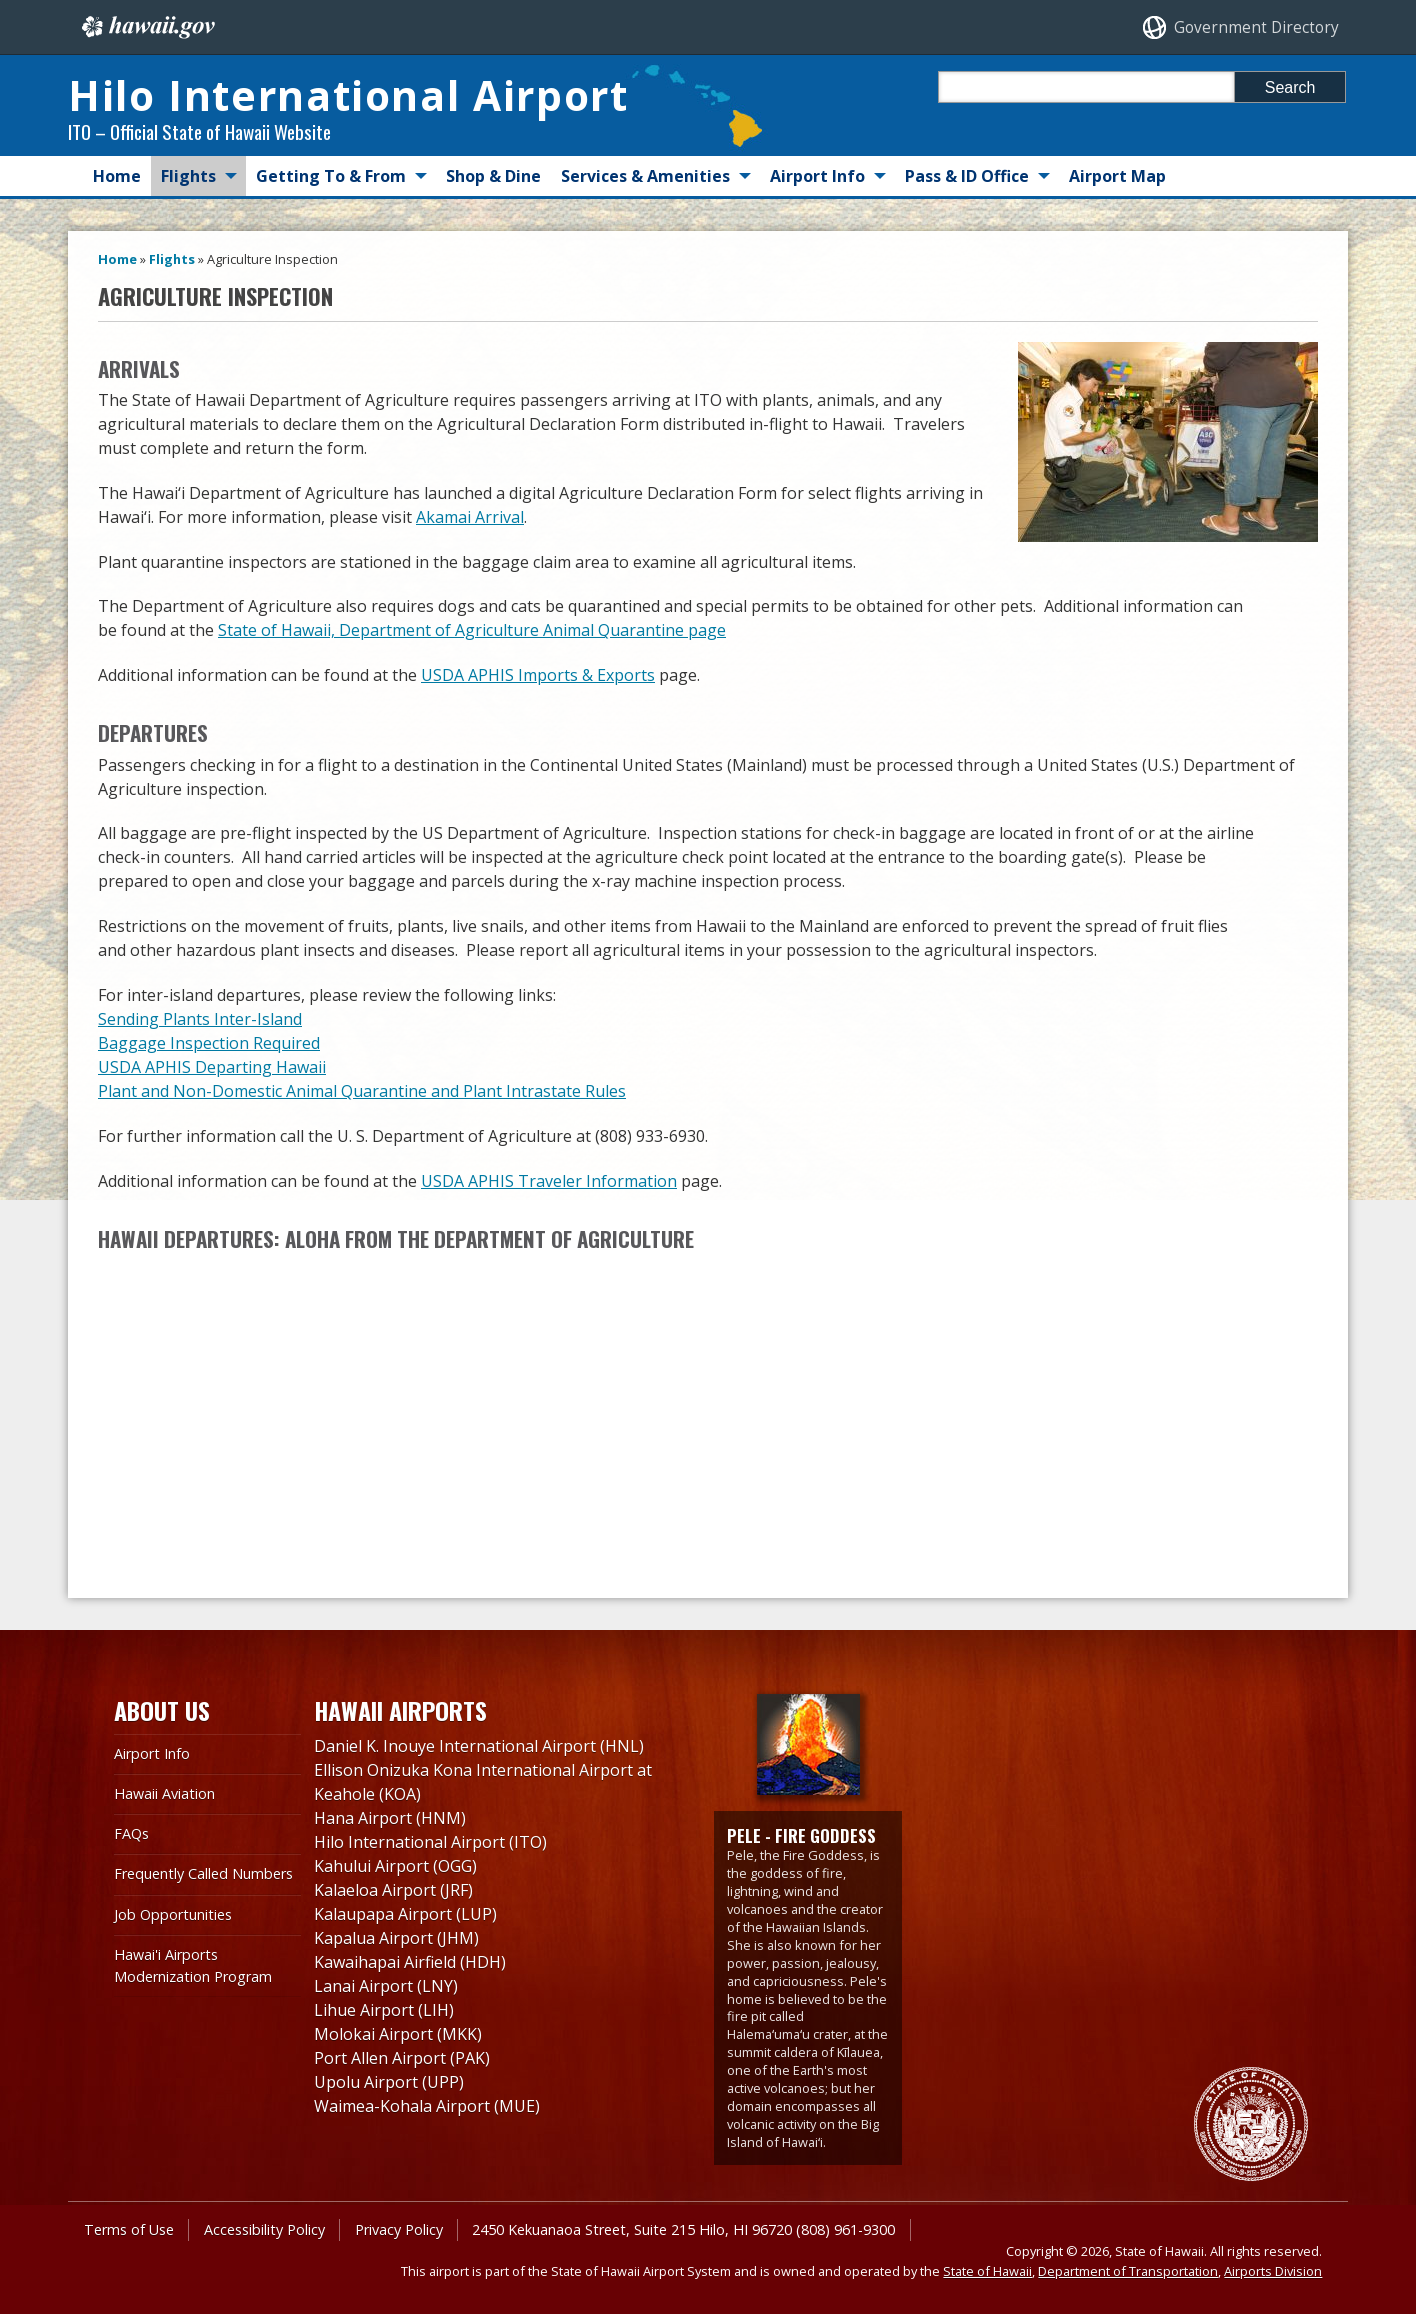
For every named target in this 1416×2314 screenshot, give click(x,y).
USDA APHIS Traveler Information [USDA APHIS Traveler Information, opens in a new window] (549, 1181)
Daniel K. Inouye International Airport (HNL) (479, 1746)
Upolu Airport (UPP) (389, 2082)
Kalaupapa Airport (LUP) (405, 1914)
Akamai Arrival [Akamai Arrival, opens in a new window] (470, 517)
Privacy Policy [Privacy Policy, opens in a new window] (399, 2229)
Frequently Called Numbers (203, 1873)
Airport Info (817, 176)
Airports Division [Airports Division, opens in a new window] (1273, 2271)
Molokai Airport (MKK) (398, 2034)
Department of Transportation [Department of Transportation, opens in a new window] (1128, 2271)
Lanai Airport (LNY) (386, 1986)
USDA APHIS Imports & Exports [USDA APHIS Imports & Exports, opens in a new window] (538, 675)
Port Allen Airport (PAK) (402, 2058)
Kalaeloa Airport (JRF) (393, 1890)
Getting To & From (331, 176)
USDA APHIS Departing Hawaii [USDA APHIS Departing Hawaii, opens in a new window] (212, 1067)
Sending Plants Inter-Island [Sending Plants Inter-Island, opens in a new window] (200, 1019)
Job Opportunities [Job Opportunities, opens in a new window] (173, 1914)
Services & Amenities (645, 176)
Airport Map (1117, 176)
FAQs (131, 1833)
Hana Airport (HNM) (390, 1818)
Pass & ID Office (967, 176)
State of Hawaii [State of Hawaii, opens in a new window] (987, 2271)
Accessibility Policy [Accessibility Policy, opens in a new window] (264, 2229)
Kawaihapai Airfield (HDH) (410, 1962)
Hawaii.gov (146, 27)
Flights (188, 176)
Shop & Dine (493, 176)
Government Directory (1256, 27)
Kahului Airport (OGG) (395, 1866)
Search (1290, 87)
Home (117, 176)
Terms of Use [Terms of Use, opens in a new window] (129, 2229)
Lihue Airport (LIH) (384, 2010)
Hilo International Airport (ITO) (430, 1842)
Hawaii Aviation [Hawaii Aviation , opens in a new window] (164, 1793)
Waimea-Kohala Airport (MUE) (427, 2106)
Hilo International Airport (348, 95)
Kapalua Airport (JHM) (396, 1938)
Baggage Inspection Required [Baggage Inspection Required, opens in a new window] (209, 1043)
